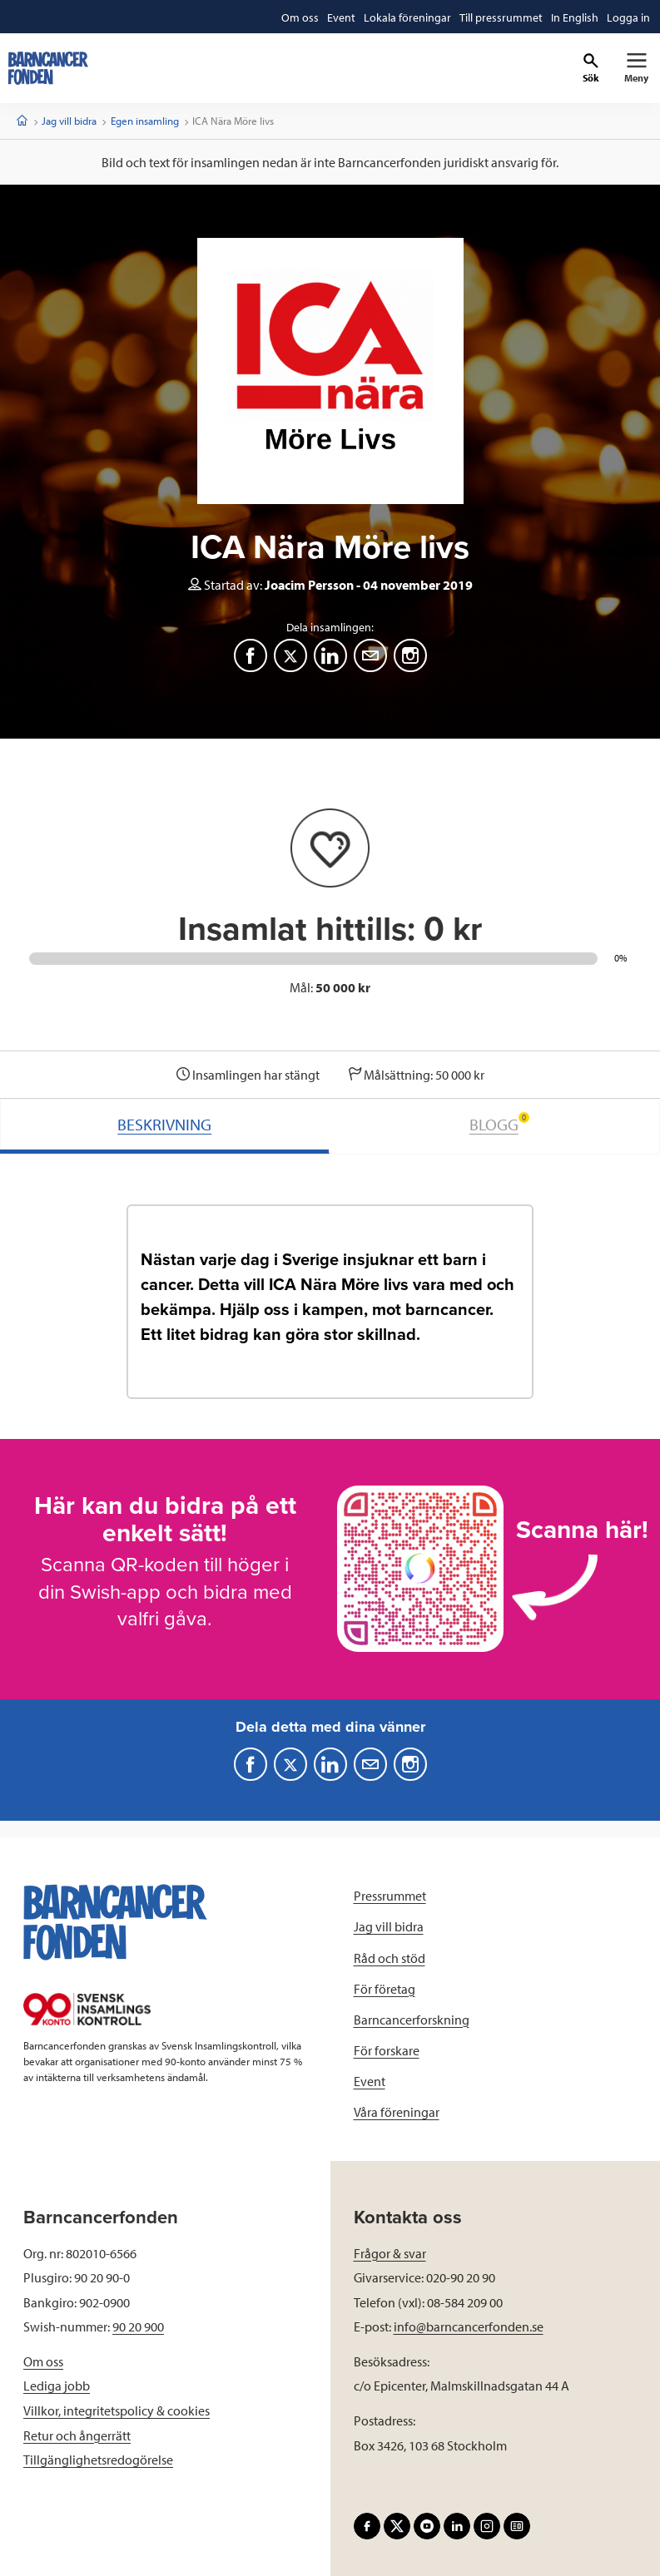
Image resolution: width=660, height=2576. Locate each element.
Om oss (43, 2361)
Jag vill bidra (69, 120)
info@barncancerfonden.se (468, 2326)
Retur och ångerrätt (77, 2435)
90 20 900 (138, 2326)
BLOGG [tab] (499, 1123)
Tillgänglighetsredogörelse (98, 2459)
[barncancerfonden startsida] (48, 68)
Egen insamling (145, 120)
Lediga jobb (56, 2385)
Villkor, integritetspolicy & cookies (116, 2410)
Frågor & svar (390, 2253)
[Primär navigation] (636, 68)
